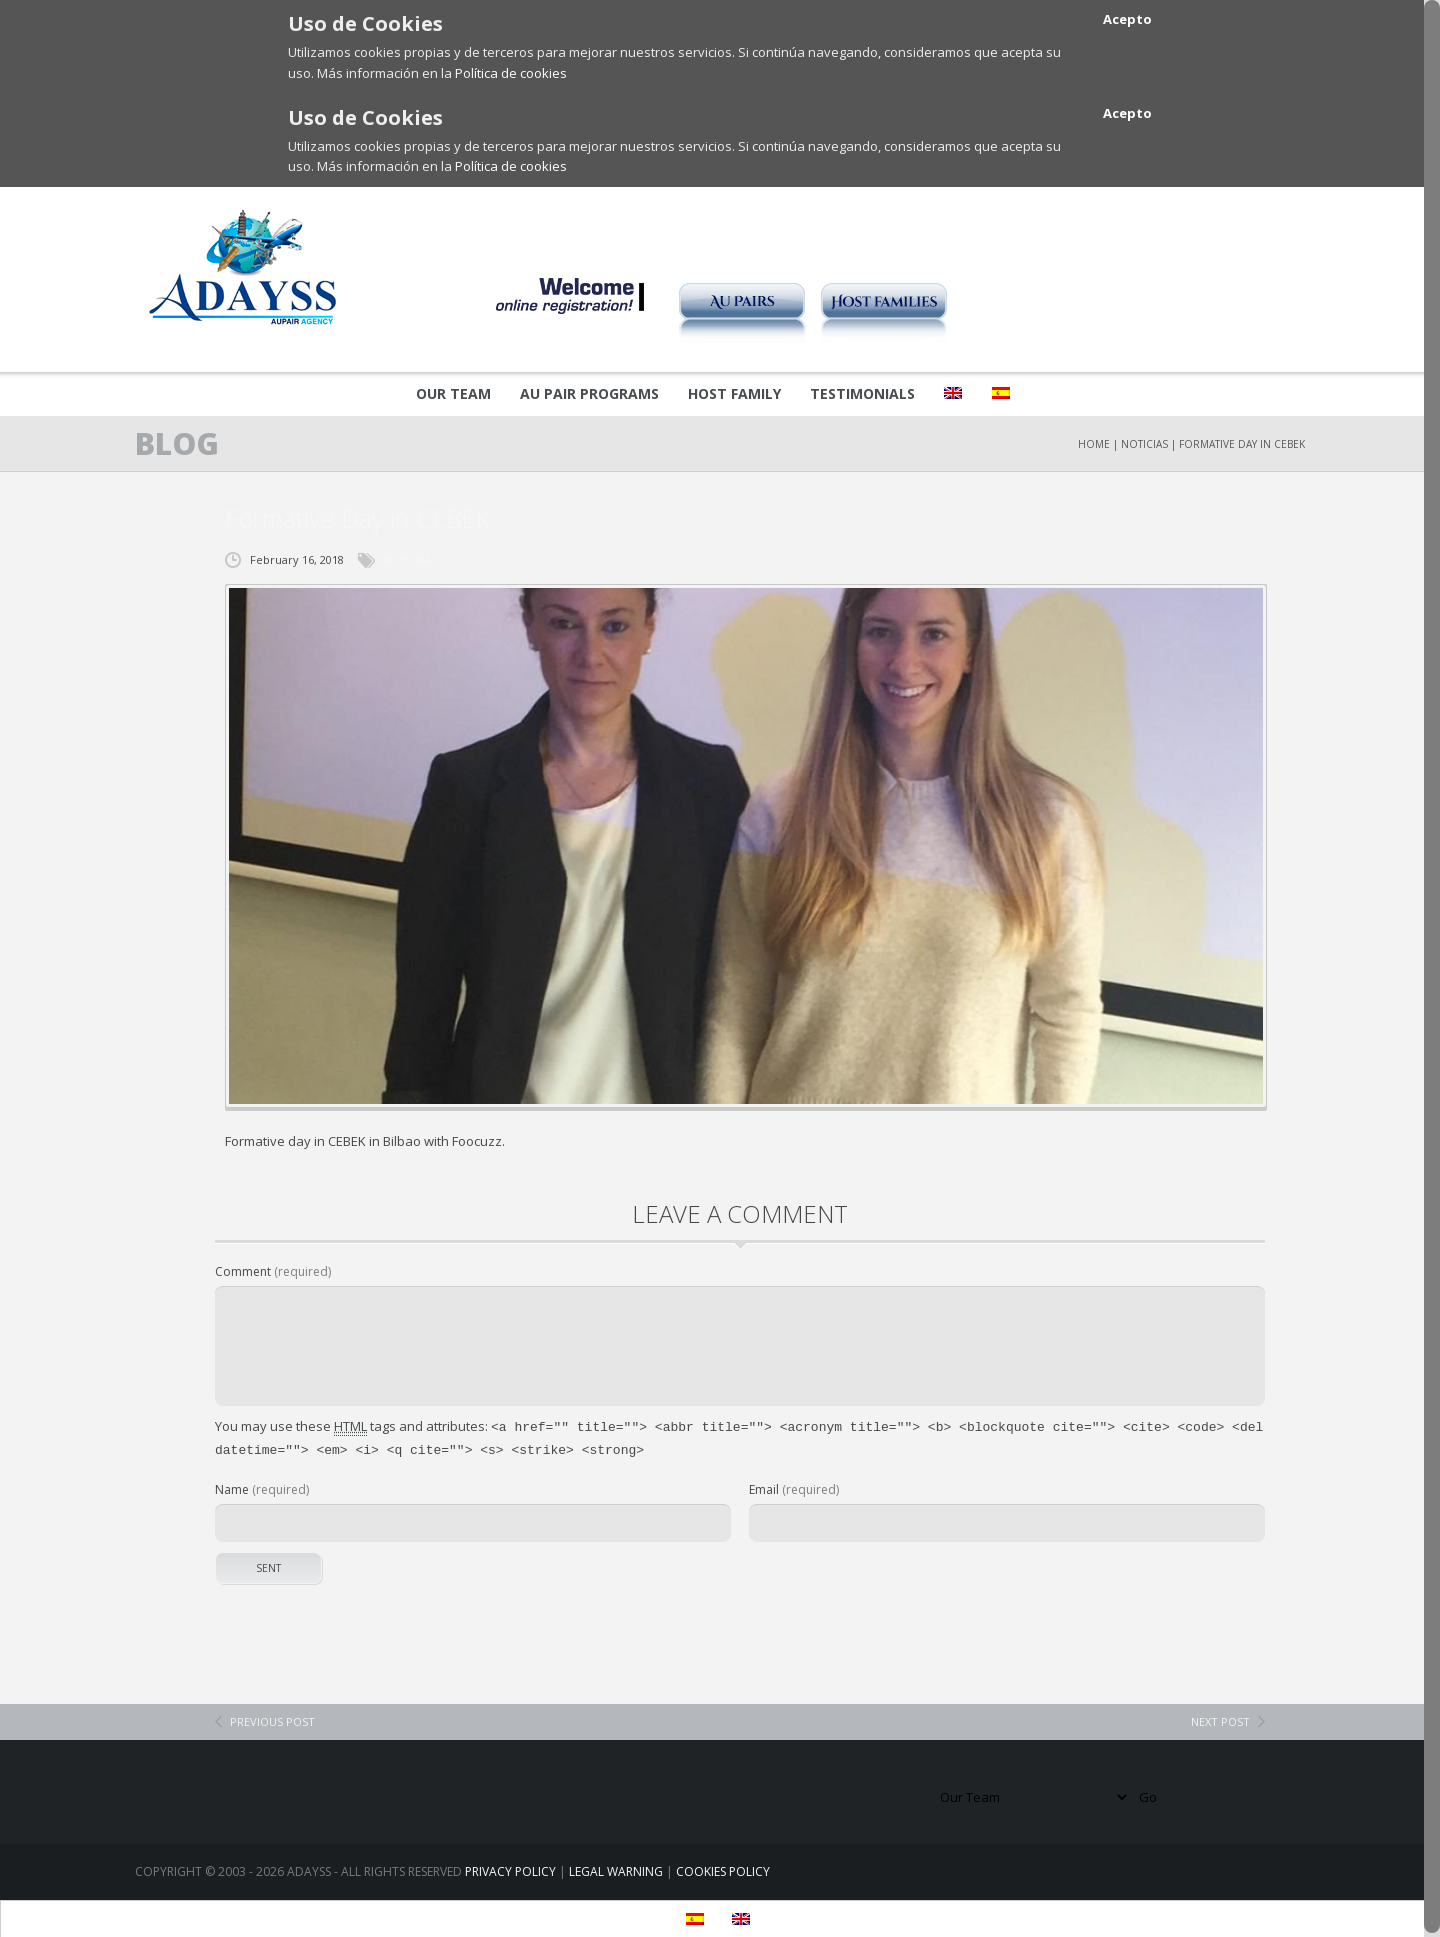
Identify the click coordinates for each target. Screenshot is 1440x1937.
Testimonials (862, 393)
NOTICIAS (1144, 444)
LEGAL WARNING (616, 1867)
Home (1094, 444)
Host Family (734, 393)
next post (1220, 1717)
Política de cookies (511, 73)
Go (1148, 1793)
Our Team (453, 393)
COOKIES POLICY (723, 1867)
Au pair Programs (589, 393)
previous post (272, 1717)
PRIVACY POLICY (510, 1867)
